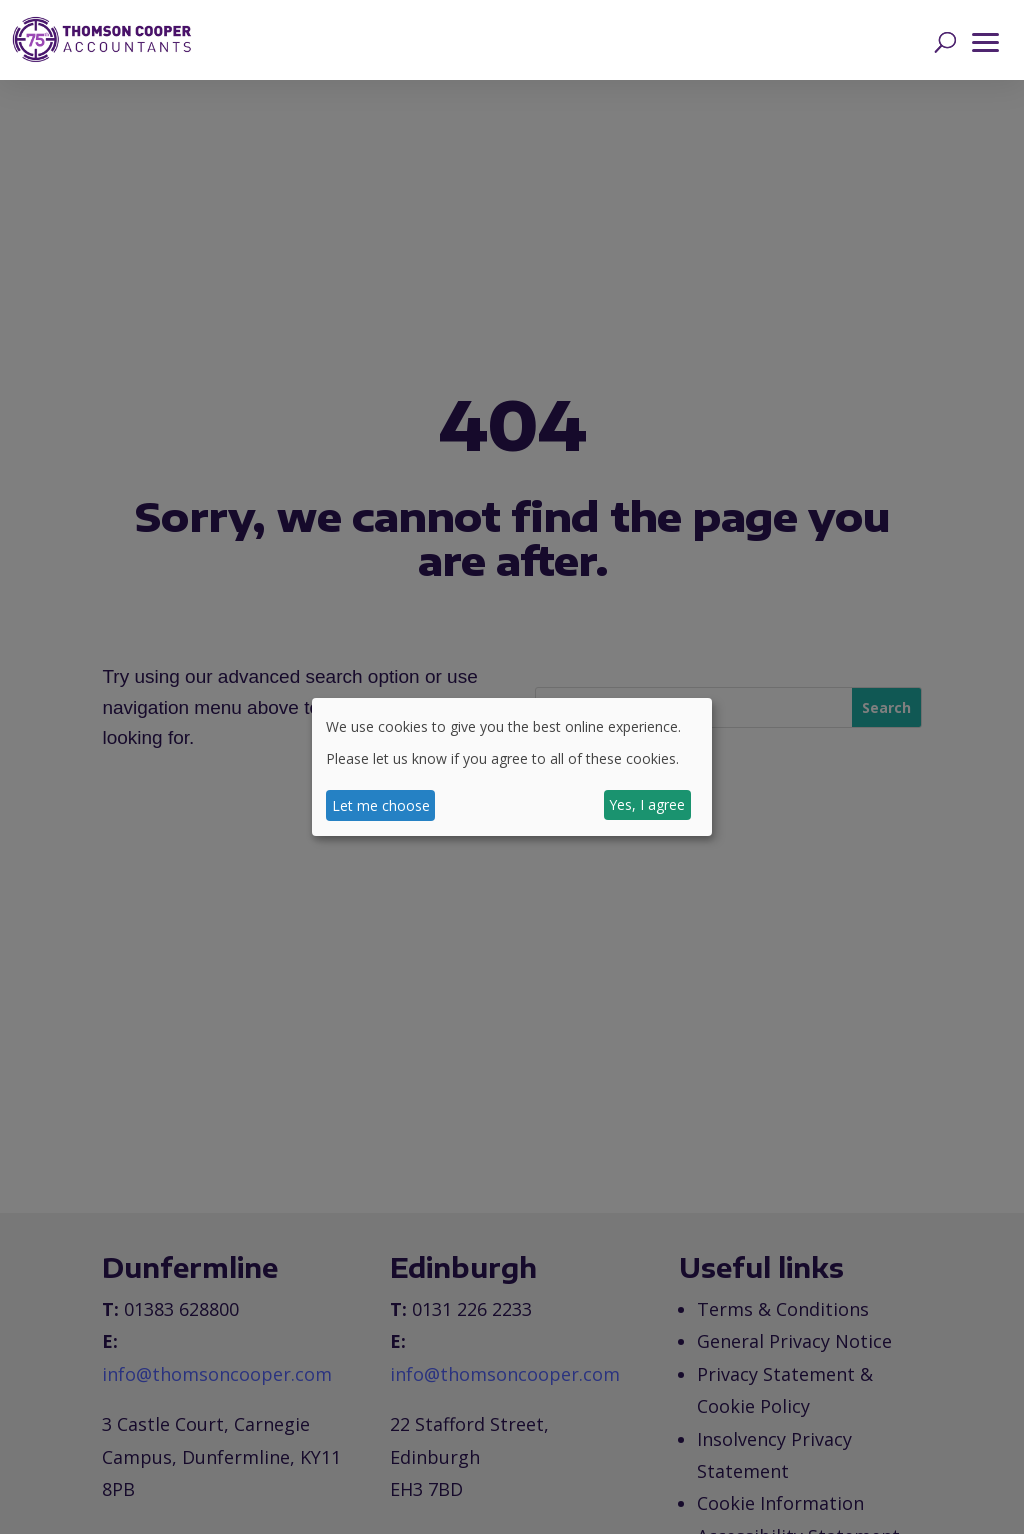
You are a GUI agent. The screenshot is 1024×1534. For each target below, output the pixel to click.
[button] (986, 40)
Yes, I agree (647, 804)
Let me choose (381, 805)
